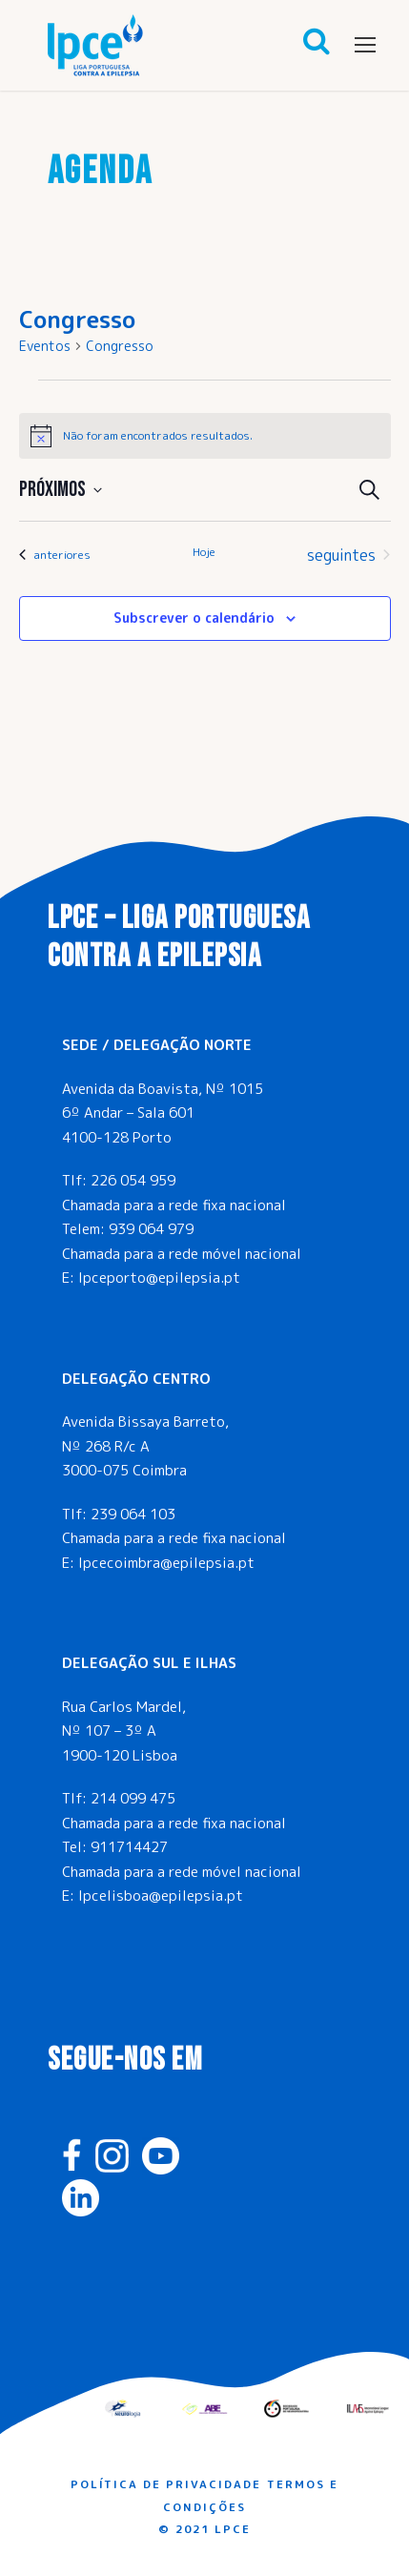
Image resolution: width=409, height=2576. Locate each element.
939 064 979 (151, 1229)
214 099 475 (133, 1798)
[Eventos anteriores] (55, 555)
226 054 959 (133, 1180)
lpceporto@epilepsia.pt (159, 1277)
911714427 (129, 1847)
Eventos (45, 346)
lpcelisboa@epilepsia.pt (160, 1896)
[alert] (205, 436)
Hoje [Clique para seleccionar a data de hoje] (204, 552)
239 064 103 (133, 1514)
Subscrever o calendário (194, 617)
